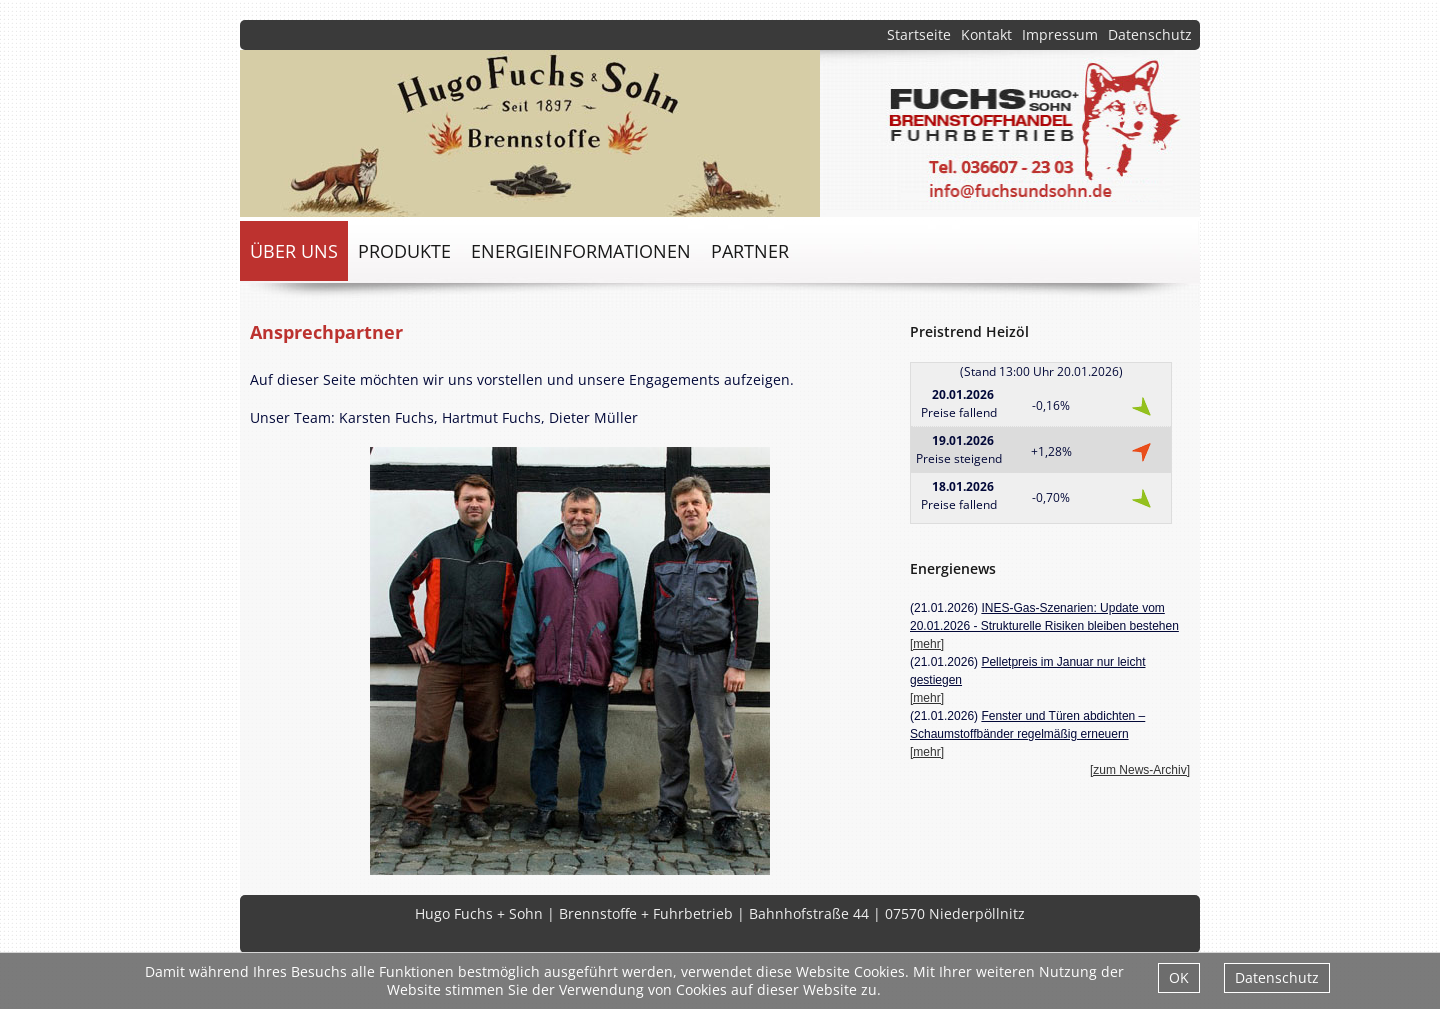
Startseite (919, 34)
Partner (750, 251)
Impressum (1060, 34)
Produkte (404, 251)
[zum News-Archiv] (1140, 770)
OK (1179, 977)
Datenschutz (1150, 34)
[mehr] (927, 644)
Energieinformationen (581, 251)
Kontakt (986, 34)
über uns (294, 251)
